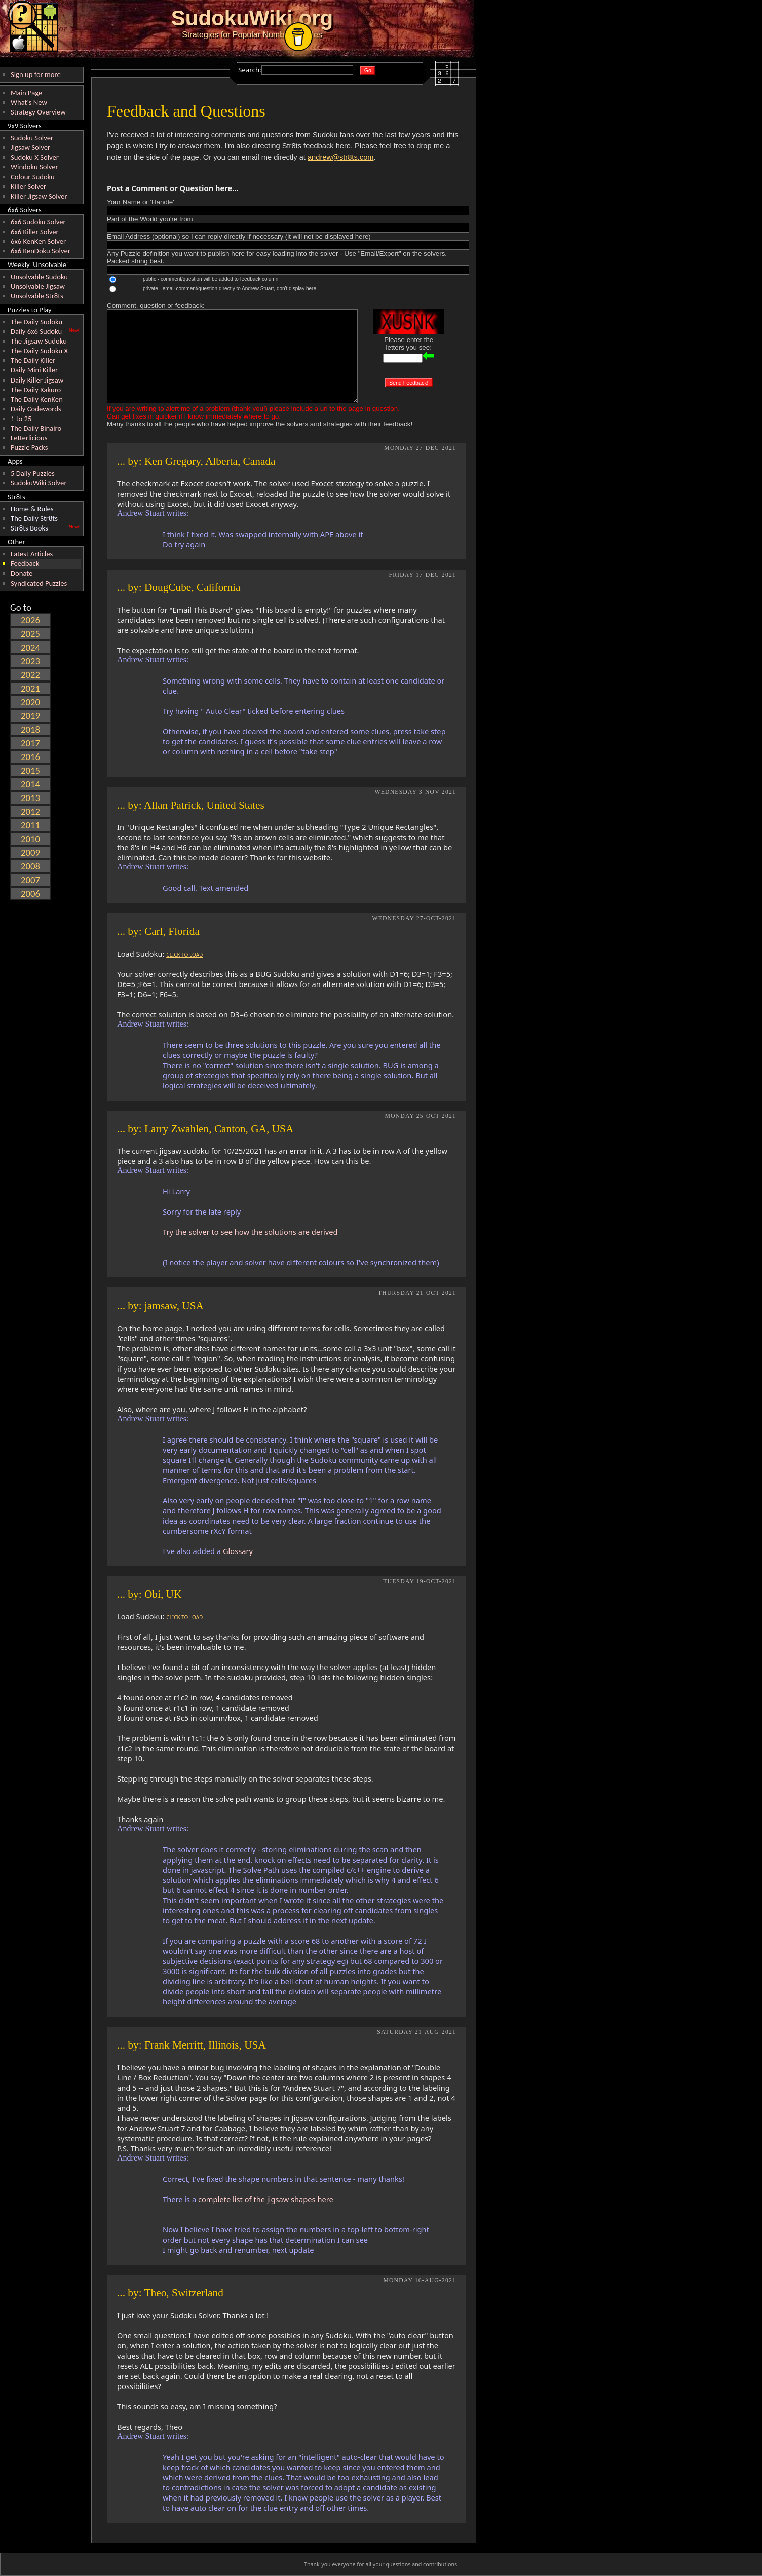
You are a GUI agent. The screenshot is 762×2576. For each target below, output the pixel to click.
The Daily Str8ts (34, 518)
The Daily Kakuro (36, 389)
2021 (30, 688)
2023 (30, 661)
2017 (30, 743)
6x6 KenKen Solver (38, 241)
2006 (30, 893)
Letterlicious (29, 437)
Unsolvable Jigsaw (38, 286)
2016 (30, 757)
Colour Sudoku (33, 176)
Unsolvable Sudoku (39, 276)
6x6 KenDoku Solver (40, 250)
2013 (30, 798)
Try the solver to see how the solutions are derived (250, 1232)
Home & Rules (32, 508)
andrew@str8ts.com (341, 157)
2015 (30, 770)
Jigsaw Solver (30, 147)
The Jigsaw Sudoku (39, 341)
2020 (30, 702)
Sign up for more (36, 74)
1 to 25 (21, 418)
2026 (30, 620)
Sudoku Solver (32, 137)
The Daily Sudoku (36, 321)
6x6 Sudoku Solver (38, 221)
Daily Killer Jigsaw (37, 380)
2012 (30, 811)
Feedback (25, 563)
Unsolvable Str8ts (37, 295)
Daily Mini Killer (34, 369)
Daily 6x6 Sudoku (36, 331)
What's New (29, 102)
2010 (30, 839)
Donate (21, 573)
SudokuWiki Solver (39, 482)
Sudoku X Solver (35, 157)
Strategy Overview (38, 112)
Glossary (238, 1551)
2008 (30, 866)
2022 (30, 674)
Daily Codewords (36, 408)
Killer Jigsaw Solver (39, 196)
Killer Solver (28, 186)
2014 (30, 784)
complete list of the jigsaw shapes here (265, 2199)
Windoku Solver (34, 166)
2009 (30, 852)
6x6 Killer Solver (35, 231)
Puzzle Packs (29, 447)
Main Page (26, 92)
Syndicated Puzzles (39, 583)
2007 (30, 880)
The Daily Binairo (36, 428)
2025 (30, 633)
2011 (30, 825)
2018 (30, 729)
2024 (30, 647)
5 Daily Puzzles (33, 473)
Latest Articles (32, 553)
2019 (30, 716)
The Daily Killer (33, 360)
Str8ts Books (29, 528)
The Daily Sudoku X (39, 350)
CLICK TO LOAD (184, 954)
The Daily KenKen (37, 399)
